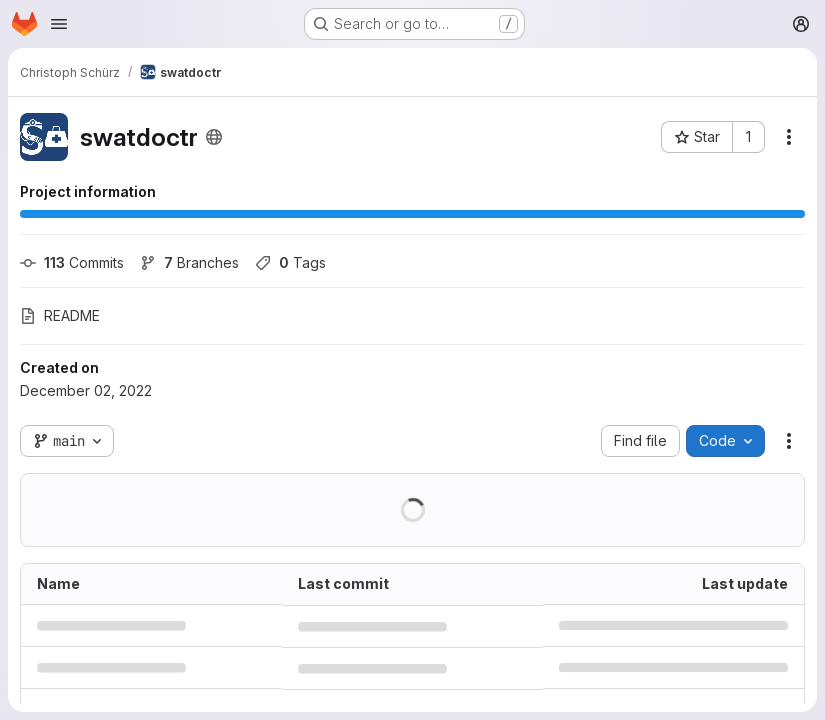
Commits (72, 262)
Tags (290, 262)
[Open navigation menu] (59, 24)
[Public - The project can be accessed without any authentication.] (214, 137)
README (60, 315)
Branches (189, 262)
